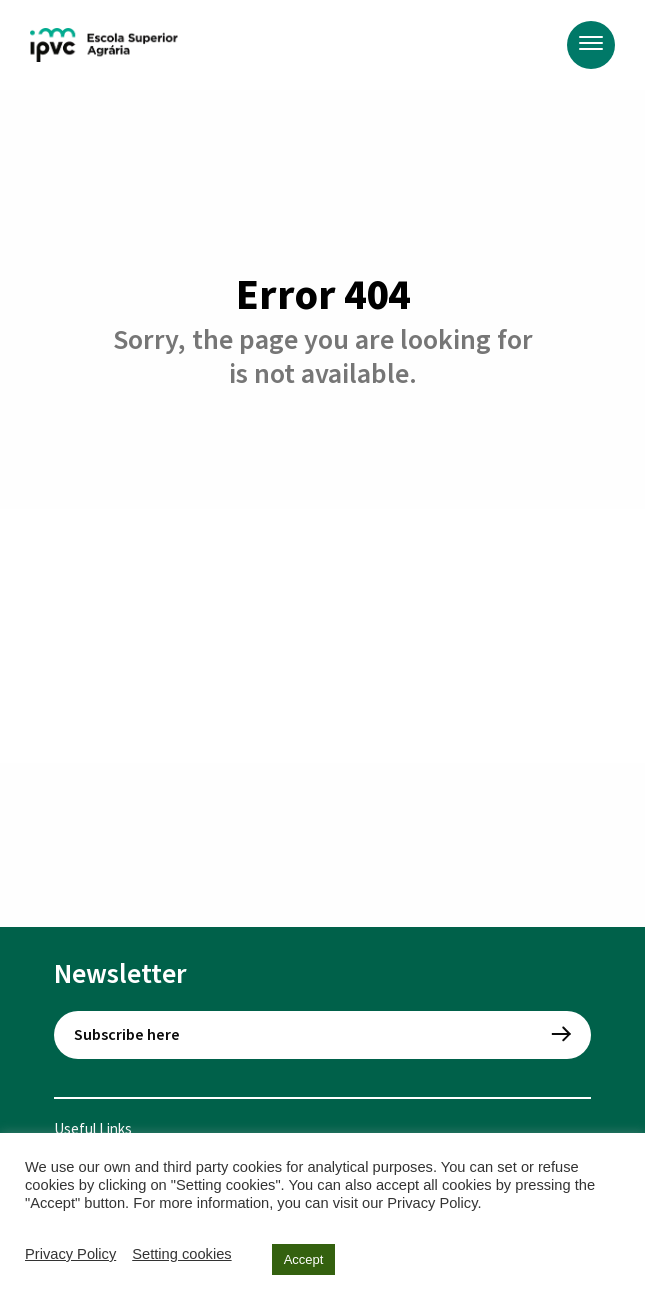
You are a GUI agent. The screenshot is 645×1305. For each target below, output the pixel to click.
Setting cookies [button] (181, 1254)
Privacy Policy (70, 1254)
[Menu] (591, 45)
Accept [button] (304, 1259)
